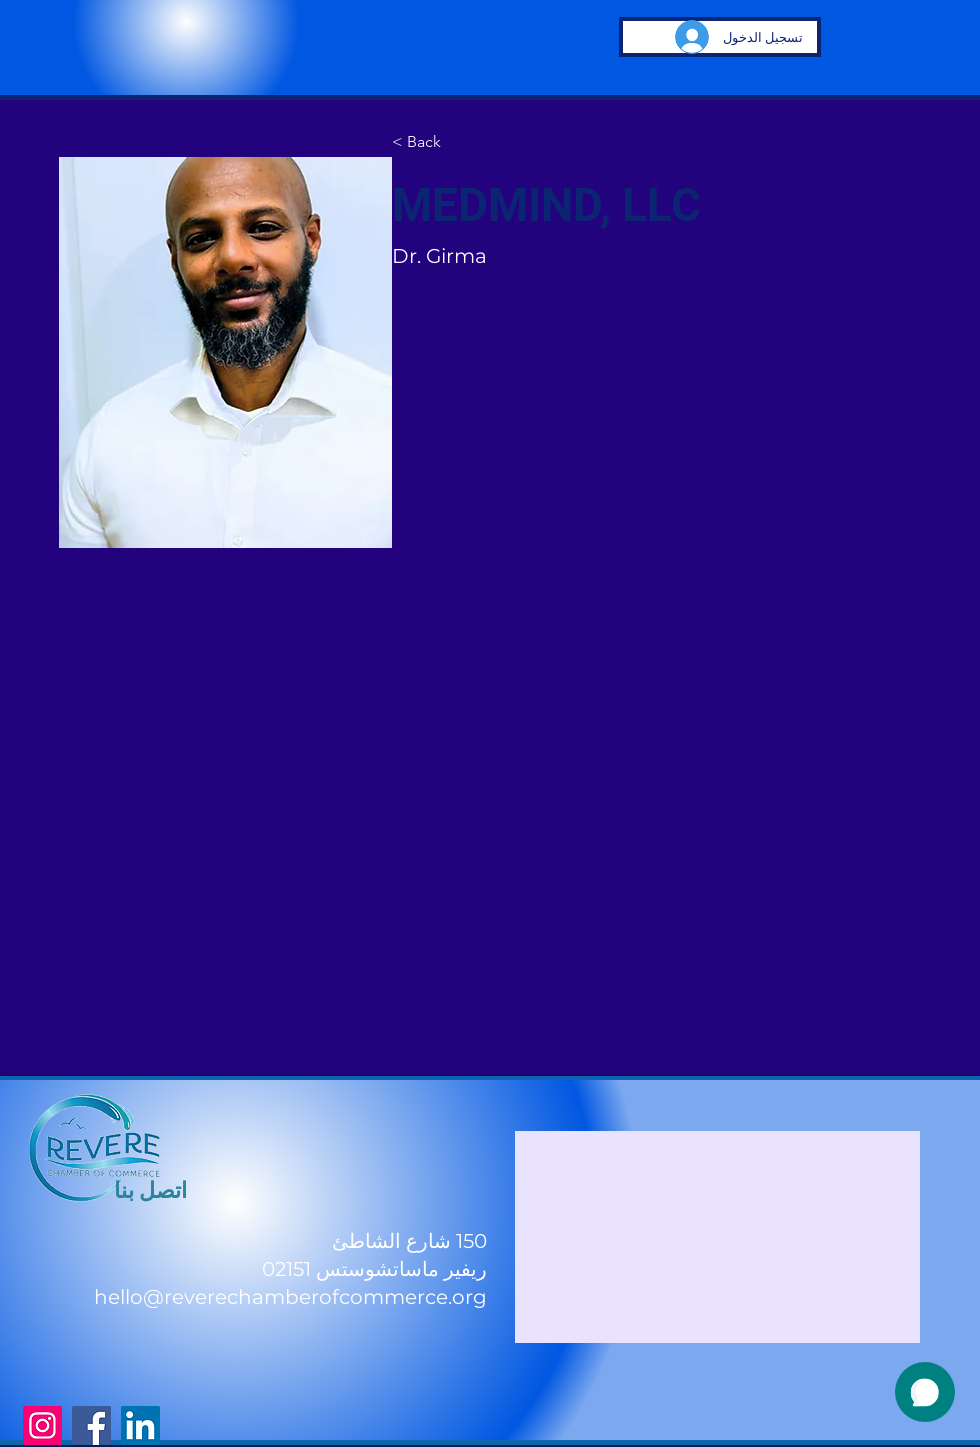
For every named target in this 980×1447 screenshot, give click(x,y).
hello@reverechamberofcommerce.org (290, 1297)
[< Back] (431, 142)
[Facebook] (91, 1425)
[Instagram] (42, 1425)
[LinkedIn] (140, 1425)
